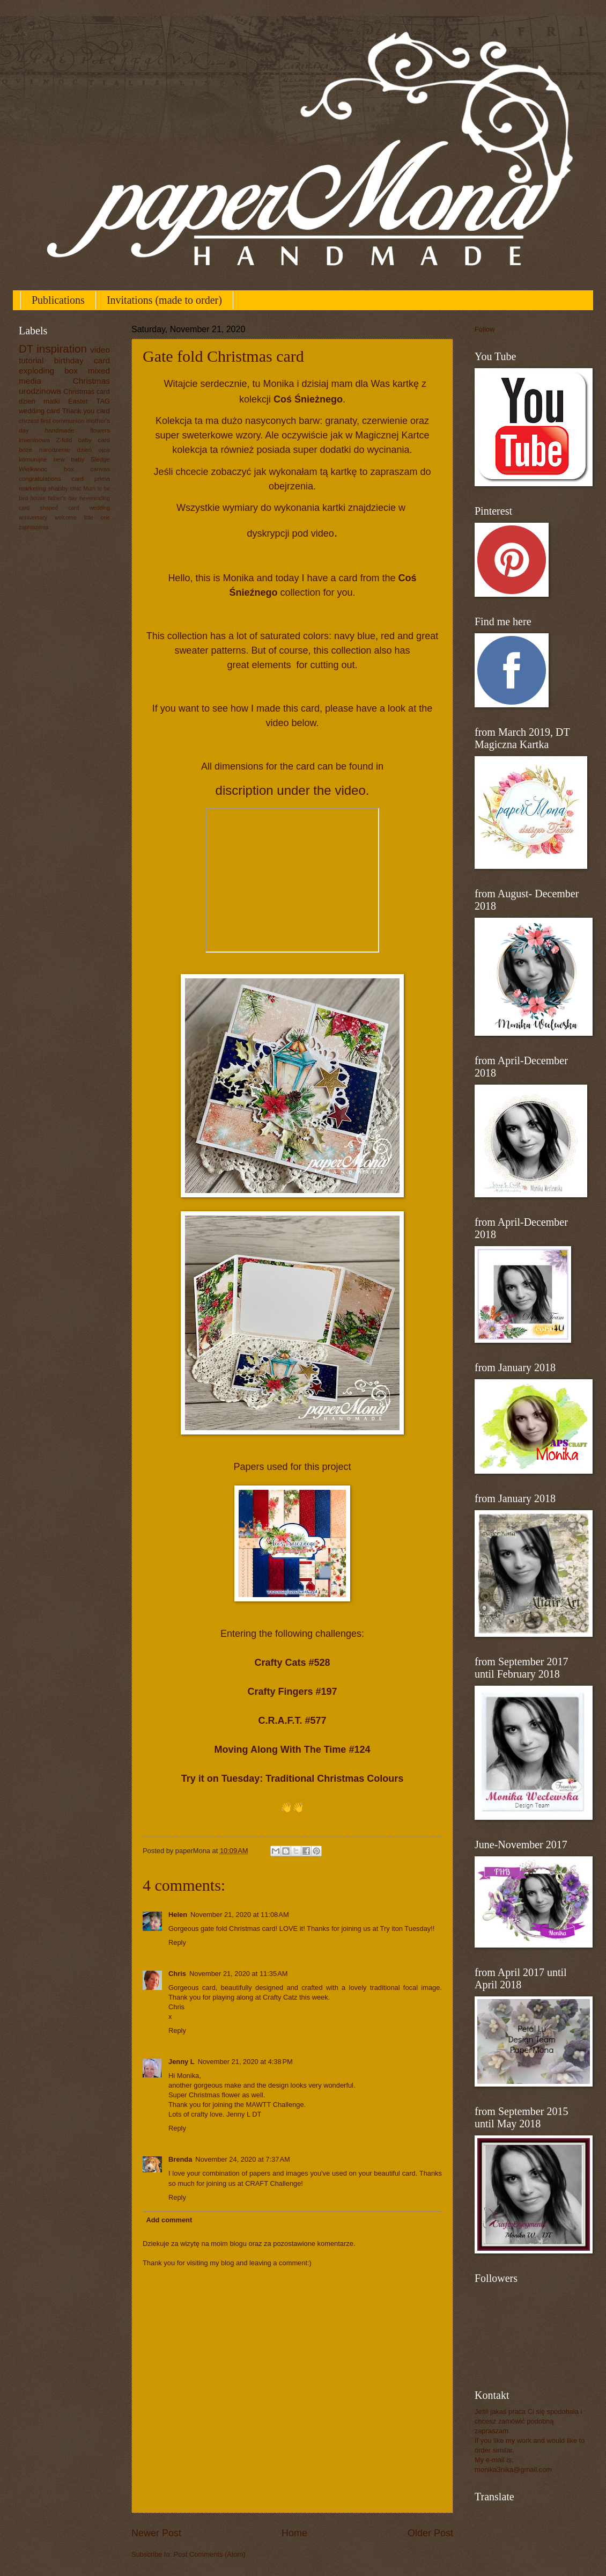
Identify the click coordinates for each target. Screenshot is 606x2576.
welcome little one (82, 518)
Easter (78, 401)
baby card (94, 440)
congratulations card (51, 478)
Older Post (430, 2533)
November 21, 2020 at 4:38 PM (245, 2062)
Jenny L (181, 2062)
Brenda (180, 2159)
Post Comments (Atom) (210, 2554)
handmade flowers (77, 430)
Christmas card (86, 391)
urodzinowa (40, 391)
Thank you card (86, 411)
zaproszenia (34, 527)
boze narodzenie (44, 450)
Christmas (91, 380)
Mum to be (96, 489)
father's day (62, 498)
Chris (177, 1974)
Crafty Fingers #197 (292, 1691)
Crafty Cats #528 (292, 1662)
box (69, 469)
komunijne (33, 459)
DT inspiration (53, 348)
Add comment (169, 2220)
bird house (32, 498)
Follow (484, 329)
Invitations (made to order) (164, 300)
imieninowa (34, 440)
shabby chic (65, 488)
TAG (103, 401)
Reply (177, 1942)
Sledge (100, 459)
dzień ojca (93, 450)
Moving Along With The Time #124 (293, 1749)
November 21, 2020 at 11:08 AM (239, 1915)
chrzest (29, 421)
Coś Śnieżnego (308, 399)
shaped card (59, 508)
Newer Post (156, 2533)
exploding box (48, 370)
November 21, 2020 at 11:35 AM (238, 1974)
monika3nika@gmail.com (513, 2469)
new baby (68, 459)
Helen (177, 1915)
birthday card (82, 360)
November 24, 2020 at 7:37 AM (242, 2159)
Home (294, 2533)
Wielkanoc (33, 469)
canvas (100, 469)
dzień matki (39, 401)
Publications (58, 300)
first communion (63, 421)
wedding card (39, 411)
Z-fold (64, 440)
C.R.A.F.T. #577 (292, 1720)
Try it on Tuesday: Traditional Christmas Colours (292, 1778)
